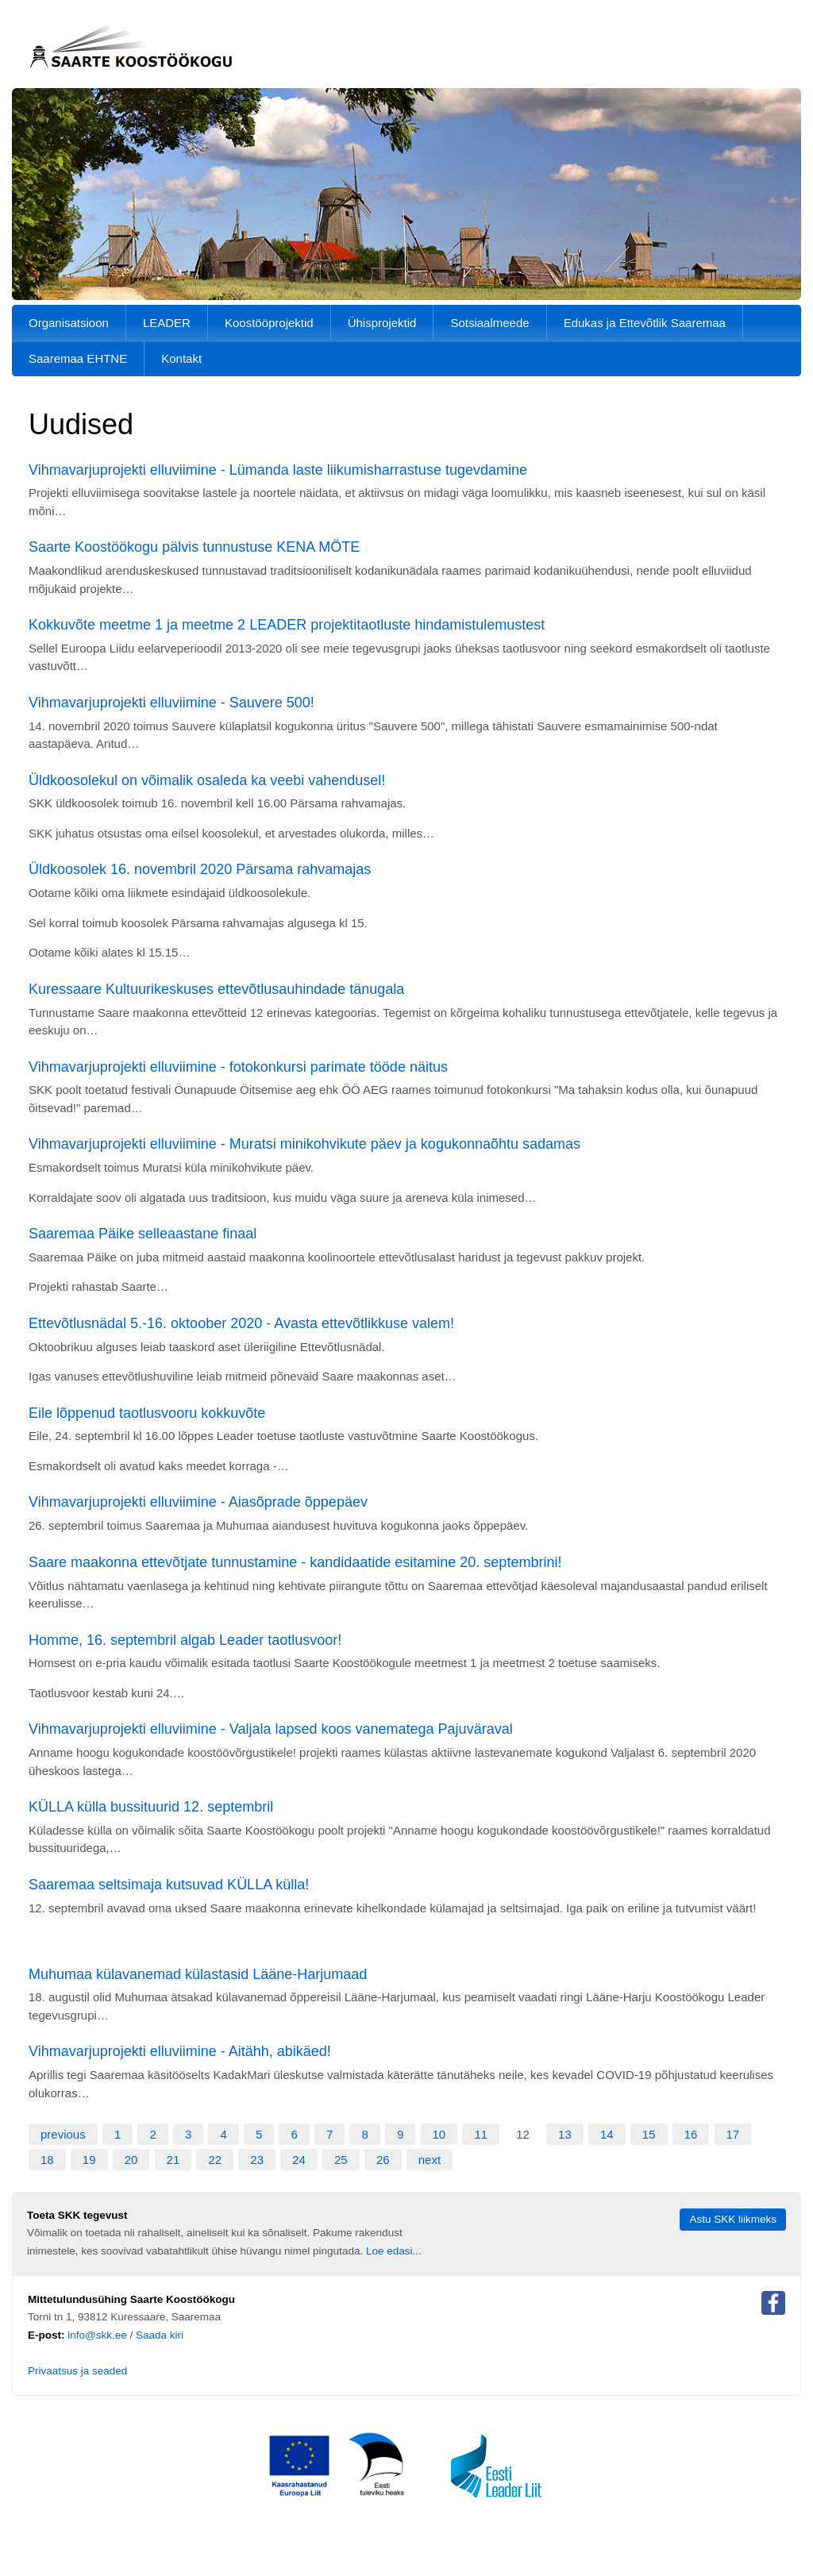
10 (439, 2134)
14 (607, 2134)
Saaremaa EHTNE (78, 358)
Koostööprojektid (269, 322)
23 (257, 2159)
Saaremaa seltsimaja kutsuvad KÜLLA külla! (169, 1885)
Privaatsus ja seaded (77, 2371)
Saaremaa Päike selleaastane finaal (142, 1234)
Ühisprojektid (382, 322)
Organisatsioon (69, 322)
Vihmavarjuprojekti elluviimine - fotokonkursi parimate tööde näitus (238, 1067)
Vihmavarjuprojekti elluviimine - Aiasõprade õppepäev (198, 1502)
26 (383, 2159)
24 (299, 2159)
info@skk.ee (97, 2335)
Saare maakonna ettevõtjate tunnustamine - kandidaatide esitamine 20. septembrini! (295, 1562)
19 (89, 2159)
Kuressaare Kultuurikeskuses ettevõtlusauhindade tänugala (216, 989)
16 (691, 2134)
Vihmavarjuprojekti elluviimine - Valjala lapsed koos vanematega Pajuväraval (271, 1729)
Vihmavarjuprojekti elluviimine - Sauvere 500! (171, 702)
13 (565, 2134)
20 (131, 2159)
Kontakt (181, 358)
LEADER (167, 322)
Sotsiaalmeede (489, 322)
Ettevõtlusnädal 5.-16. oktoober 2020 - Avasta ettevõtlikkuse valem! (241, 1323)
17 (733, 2134)
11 (480, 2134)
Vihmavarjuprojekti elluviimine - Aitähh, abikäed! (180, 2051)
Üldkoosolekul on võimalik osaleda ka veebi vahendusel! (207, 780)
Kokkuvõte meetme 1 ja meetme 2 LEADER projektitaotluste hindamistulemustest (287, 625)
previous (63, 2134)
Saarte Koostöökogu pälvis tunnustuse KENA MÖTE (194, 547)
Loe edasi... (394, 2251)
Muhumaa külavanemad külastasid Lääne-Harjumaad (198, 1974)
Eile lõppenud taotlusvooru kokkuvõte (147, 1413)
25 (341, 2159)
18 (47, 2159)
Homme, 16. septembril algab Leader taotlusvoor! (185, 1640)
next (429, 2159)
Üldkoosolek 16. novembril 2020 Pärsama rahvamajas (200, 869)
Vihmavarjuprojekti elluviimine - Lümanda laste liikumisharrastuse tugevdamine (278, 470)
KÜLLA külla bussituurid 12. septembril (151, 1807)
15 (649, 2134)
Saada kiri (159, 2335)
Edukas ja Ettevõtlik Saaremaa (645, 322)
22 (215, 2159)
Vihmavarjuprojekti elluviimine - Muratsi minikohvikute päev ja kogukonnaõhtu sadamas (304, 1144)
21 (173, 2159)
